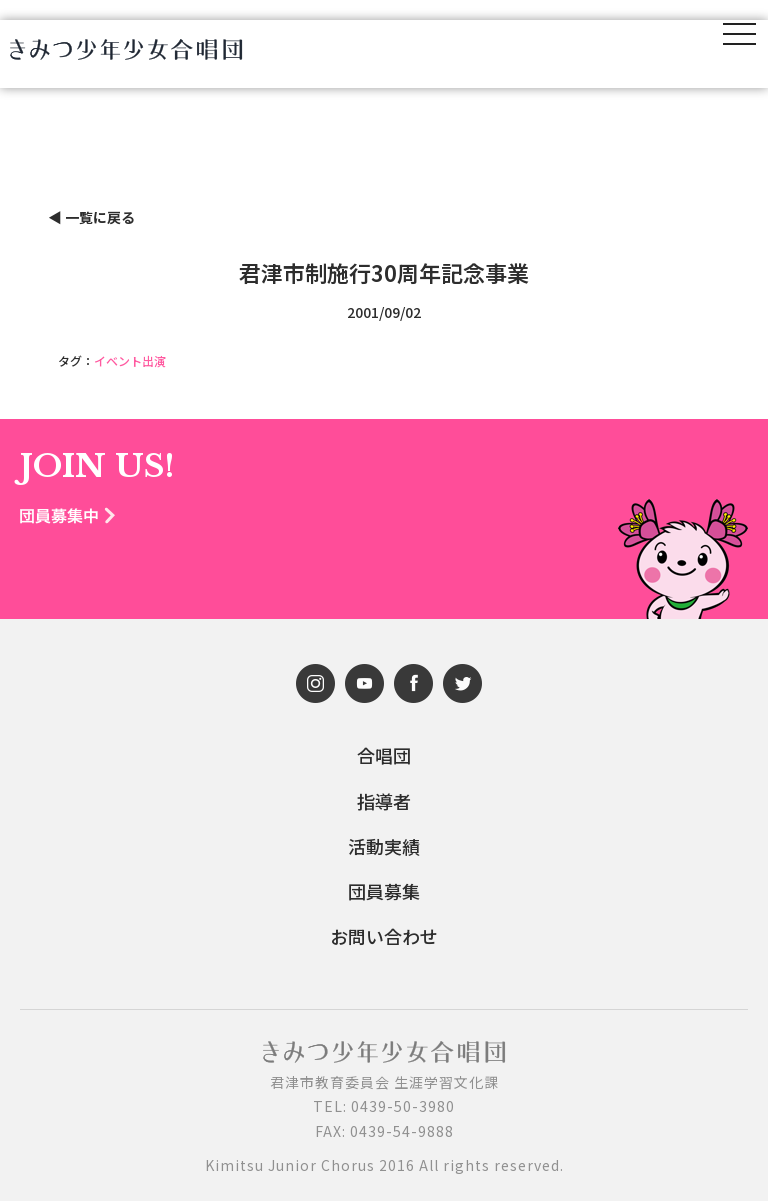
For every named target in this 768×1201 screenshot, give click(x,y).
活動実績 (384, 846)
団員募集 (384, 891)
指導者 (384, 801)
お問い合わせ (384, 936)
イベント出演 (130, 360)
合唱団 (384, 755)
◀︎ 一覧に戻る (91, 217)
